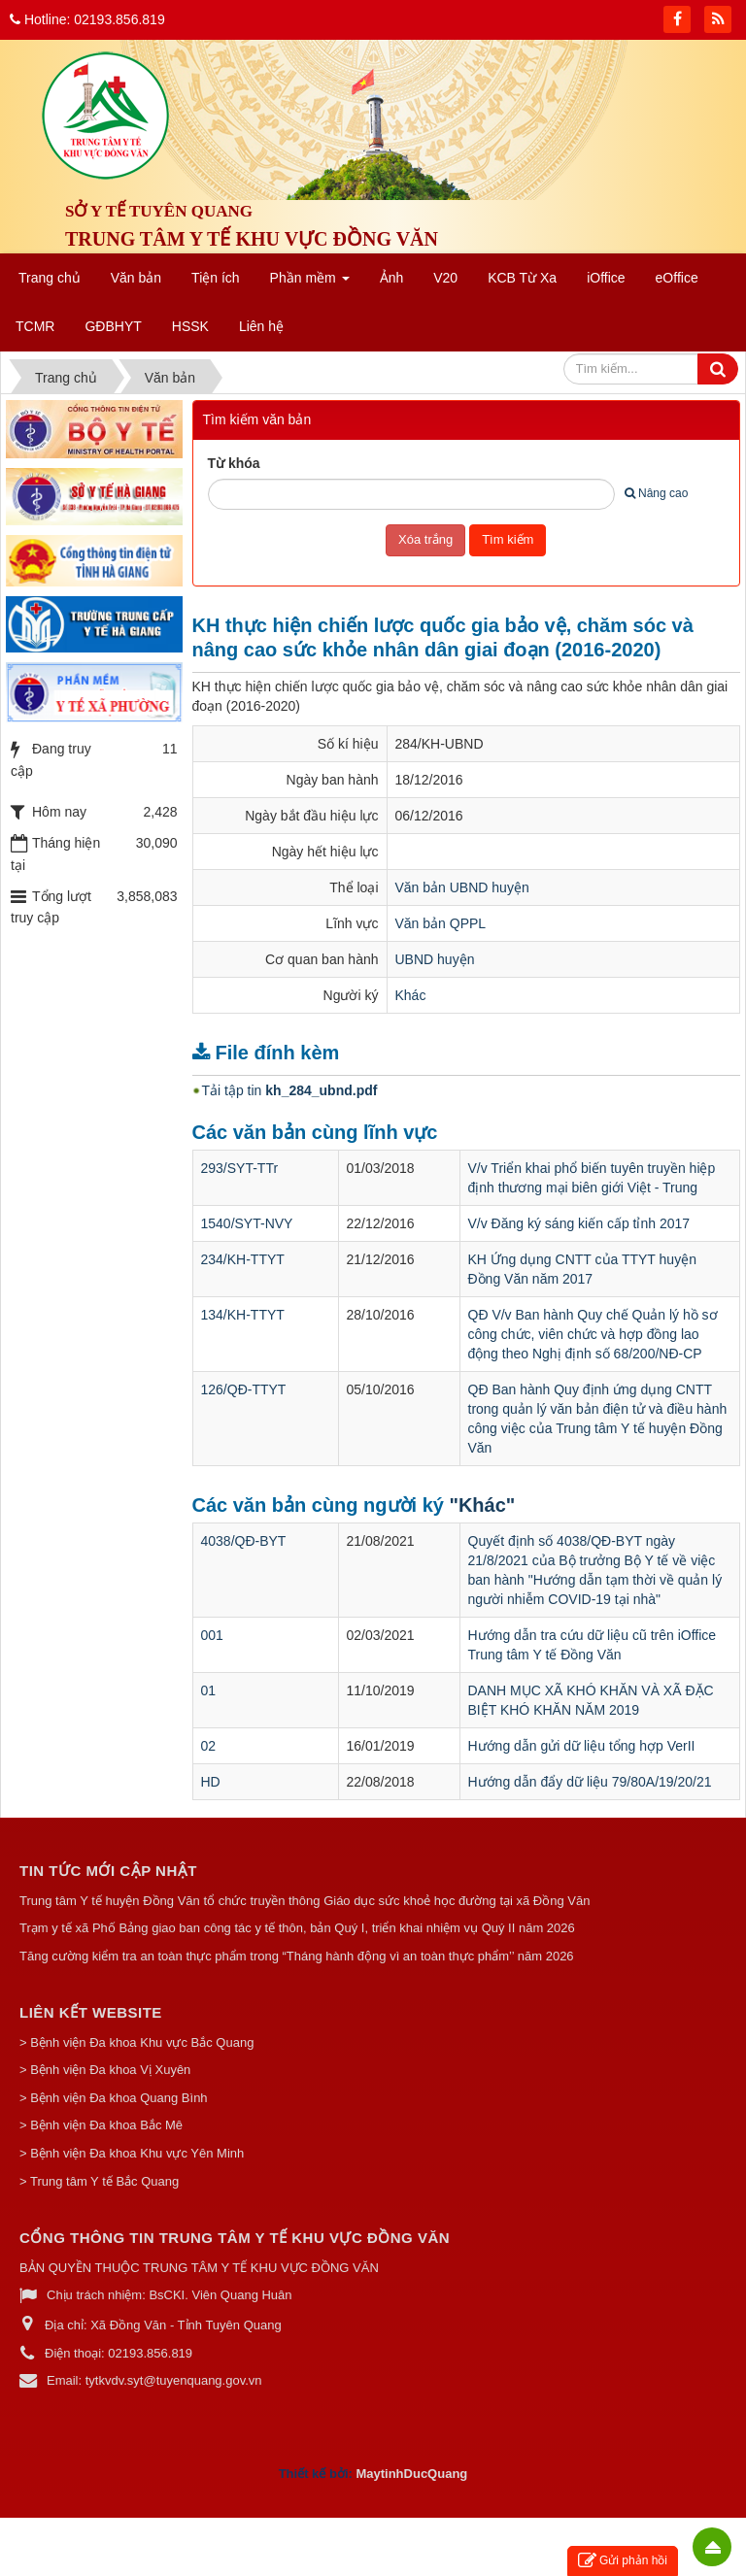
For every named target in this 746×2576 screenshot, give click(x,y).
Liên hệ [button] (261, 326)
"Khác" (482, 1505)
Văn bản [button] (136, 277)
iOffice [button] (606, 277)
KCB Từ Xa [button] (522, 277)
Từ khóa (234, 463)
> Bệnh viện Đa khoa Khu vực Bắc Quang (136, 2042)
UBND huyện (435, 959)
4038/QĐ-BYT (244, 1541)
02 (209, 1746)
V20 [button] (445, 277)
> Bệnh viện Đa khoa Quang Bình (113, 2098)
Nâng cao (656, 493)
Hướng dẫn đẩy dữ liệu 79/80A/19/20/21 (590, 1782)
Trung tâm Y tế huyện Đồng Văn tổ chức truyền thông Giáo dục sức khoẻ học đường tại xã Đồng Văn (304, 1900)
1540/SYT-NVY (247, 1223)
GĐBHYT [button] (113, 326)
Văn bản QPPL (441, 923)
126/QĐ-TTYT (244, 1389)
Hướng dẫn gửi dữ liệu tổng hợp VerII (581, 1746)
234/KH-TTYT (243, 1259)
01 (209, 1690)
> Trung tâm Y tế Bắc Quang (99, 2181)
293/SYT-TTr (240, 1168)
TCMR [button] (35, 326)
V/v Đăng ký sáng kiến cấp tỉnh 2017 (579, 1223)
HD (210, 1782)
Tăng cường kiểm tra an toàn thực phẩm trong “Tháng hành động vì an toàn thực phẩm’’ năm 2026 (296, 1956)
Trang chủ (49, 277)
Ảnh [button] (392, 277)
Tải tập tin (290, 1090)
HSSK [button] (190, 326)
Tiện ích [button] (215, 277)
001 (212, 1635)
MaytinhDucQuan (407, 2473)
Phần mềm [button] (310, 283)
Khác (410, 995)
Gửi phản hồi (622, 2561)
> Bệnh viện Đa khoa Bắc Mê (101, 2125)
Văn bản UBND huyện (462, 887)
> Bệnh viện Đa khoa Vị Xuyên (104, 2069)
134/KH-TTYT (243, 1314)
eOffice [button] (677, 277)
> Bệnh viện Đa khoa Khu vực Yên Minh (131, 2153)
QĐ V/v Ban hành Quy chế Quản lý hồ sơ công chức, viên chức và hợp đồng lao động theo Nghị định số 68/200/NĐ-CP (593, 1334)
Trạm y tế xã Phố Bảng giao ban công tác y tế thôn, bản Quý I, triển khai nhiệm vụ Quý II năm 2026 (297, 1928)
